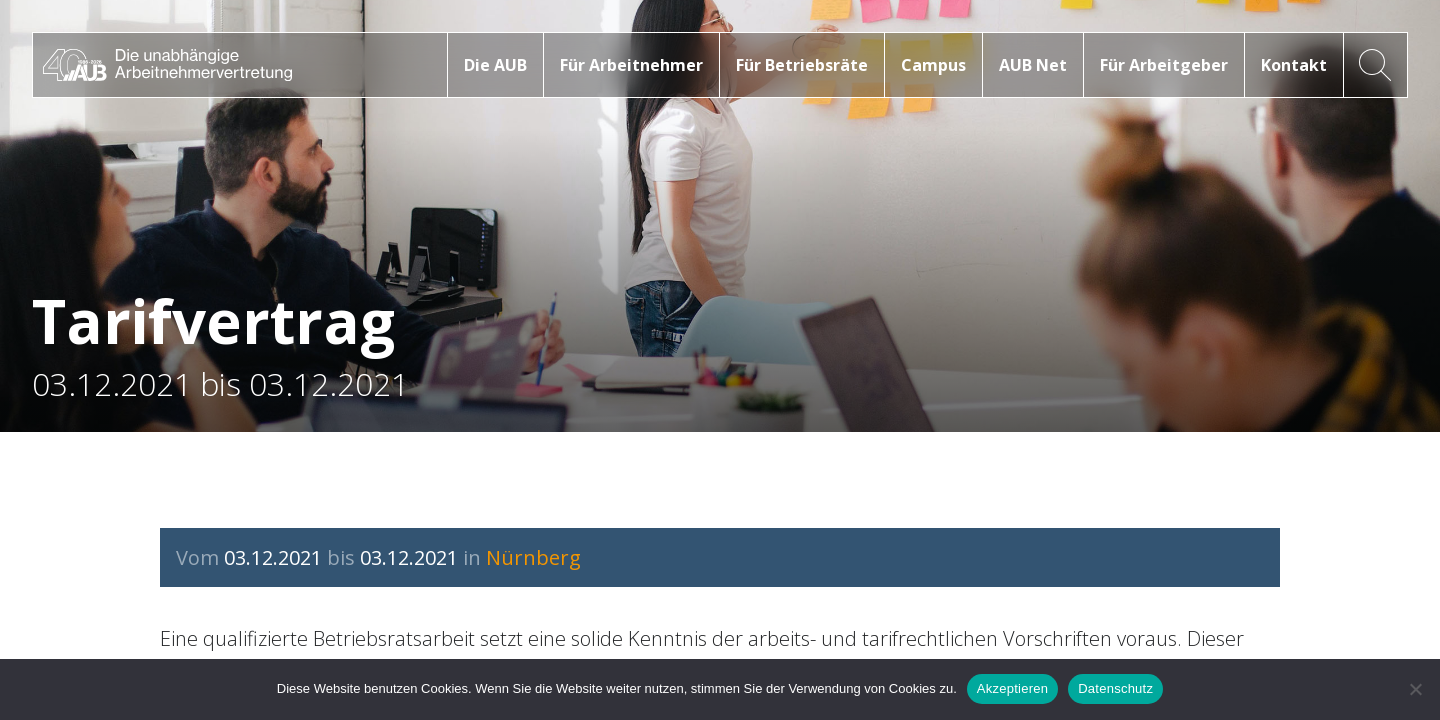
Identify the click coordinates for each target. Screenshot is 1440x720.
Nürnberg (533, 557)
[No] (1415, 689)
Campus (933, 65)
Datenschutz (1115, 688)
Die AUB (495, 65)
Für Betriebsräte (802, 65)
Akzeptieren (1012, 688)
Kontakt (1294, 65)
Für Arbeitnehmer (631, 65)
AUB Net (1033, 65)
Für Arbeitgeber (1164, 65)
